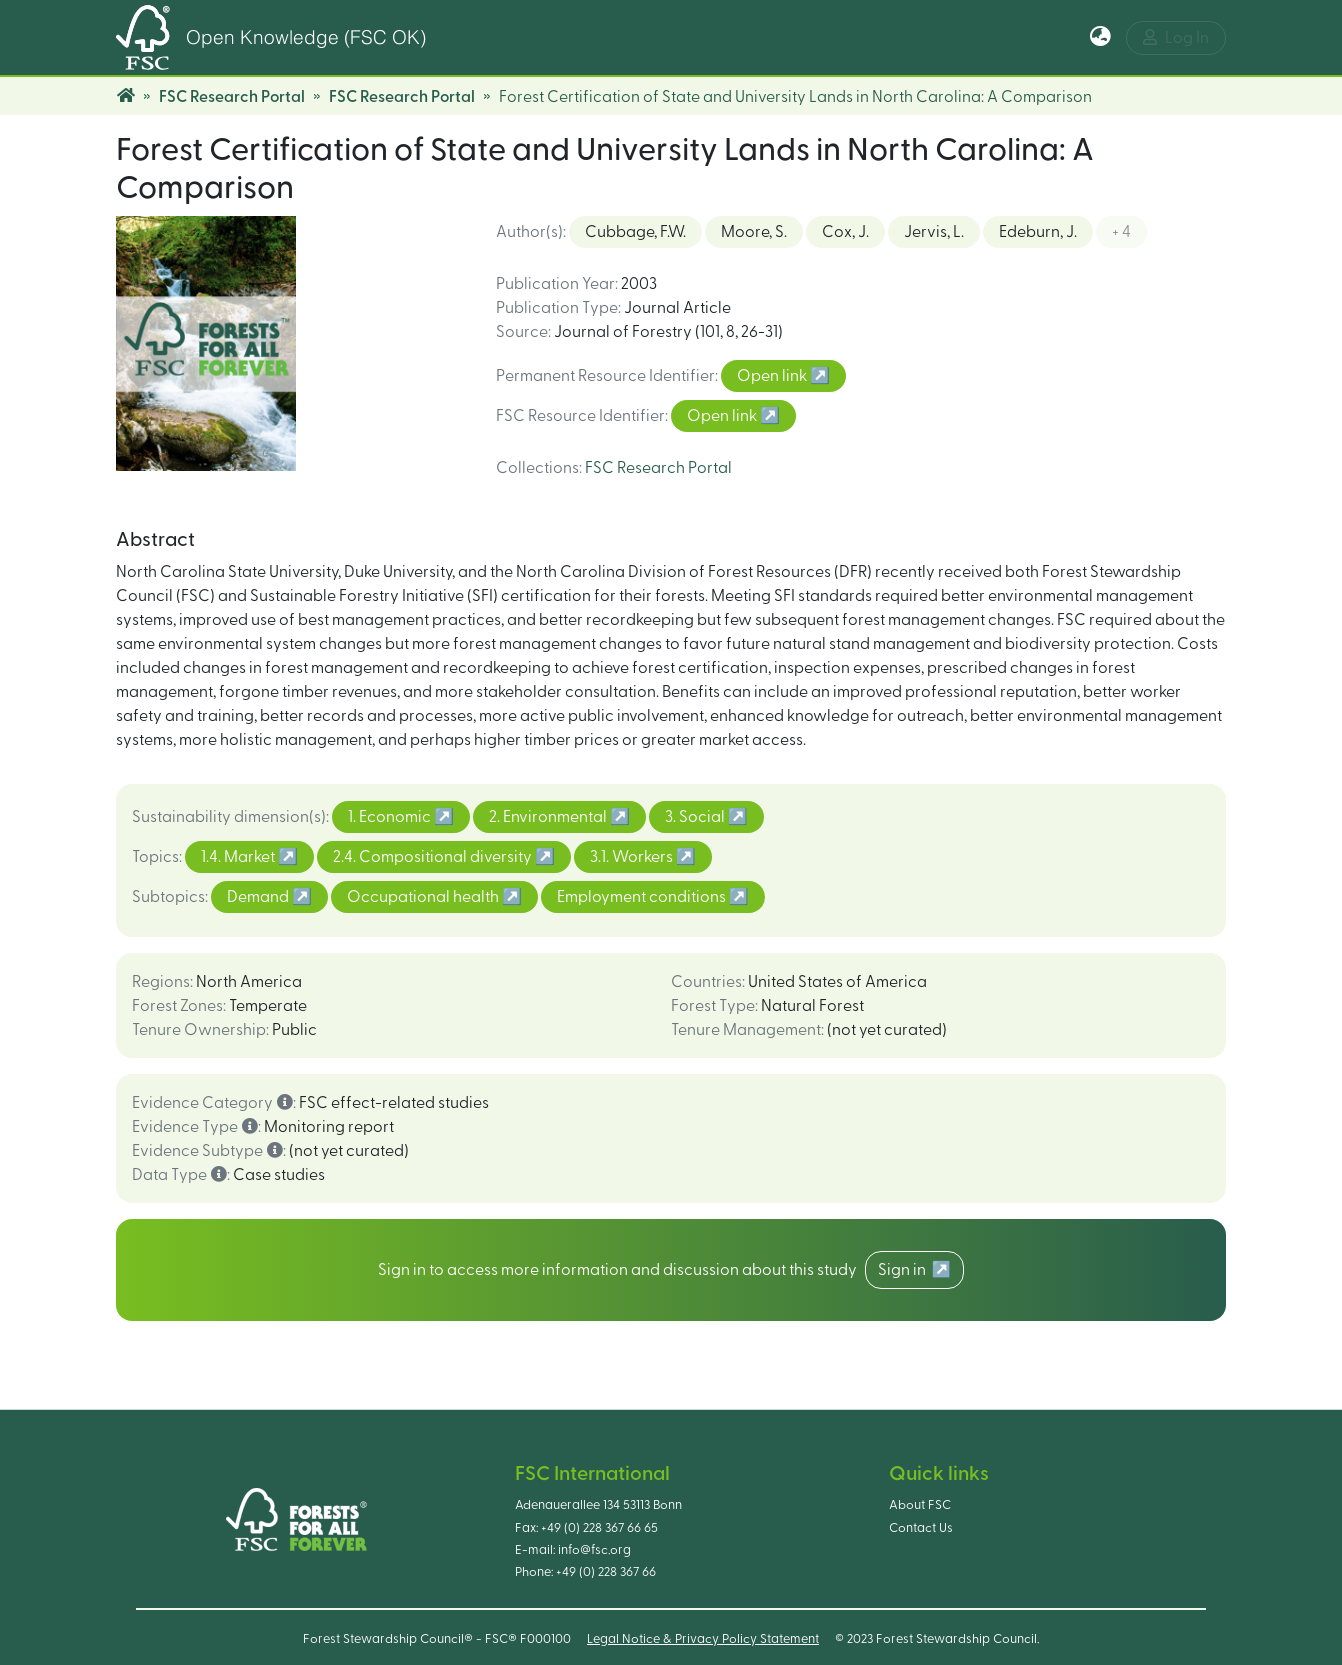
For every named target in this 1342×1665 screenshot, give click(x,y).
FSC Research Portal (232, 97)
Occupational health (424, 897)
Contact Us (921, 1528)
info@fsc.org (594, 1550)
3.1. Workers (633, 857)
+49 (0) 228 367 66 (606, 1572)
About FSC (920, 1505)
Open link (773, 376)
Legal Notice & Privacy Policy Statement (703, 1639)
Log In (1176, 37)
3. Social (696, 817)
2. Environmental (549, 817)
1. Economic (391, 817)
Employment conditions (643, 897)
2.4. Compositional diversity (434, 857)
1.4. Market (239, 857)
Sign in (905, 1270)
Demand (259, 897)
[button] (1100, 38)
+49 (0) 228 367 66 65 (599, 1528)
